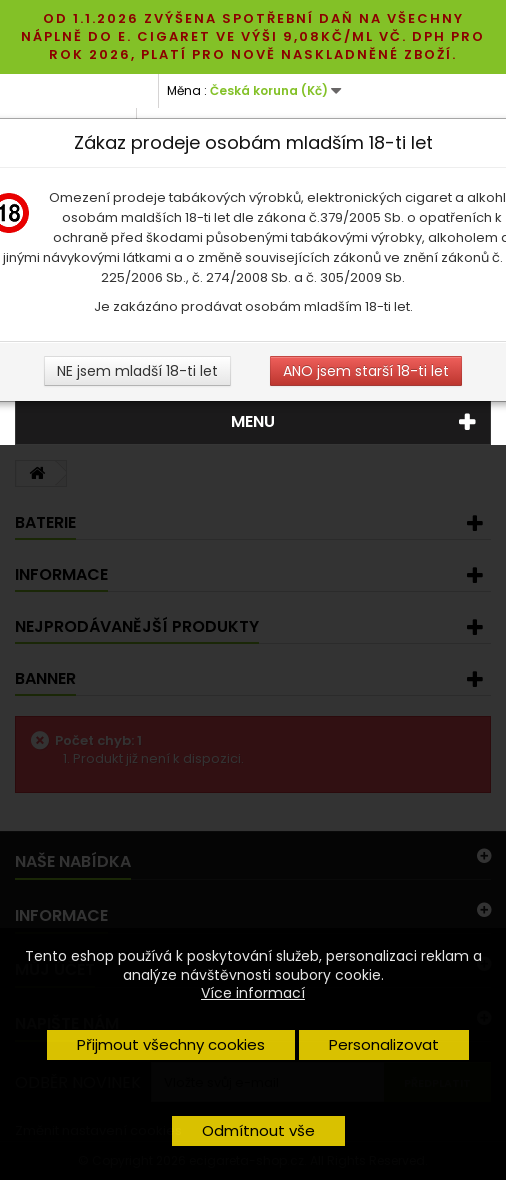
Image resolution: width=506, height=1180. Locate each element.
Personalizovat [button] (384, 1044)
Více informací (253, 993)
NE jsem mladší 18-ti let (137, 371)
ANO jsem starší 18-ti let (366, 371)
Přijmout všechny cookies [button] (171, 1044)
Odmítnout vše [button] (258, 1130)
